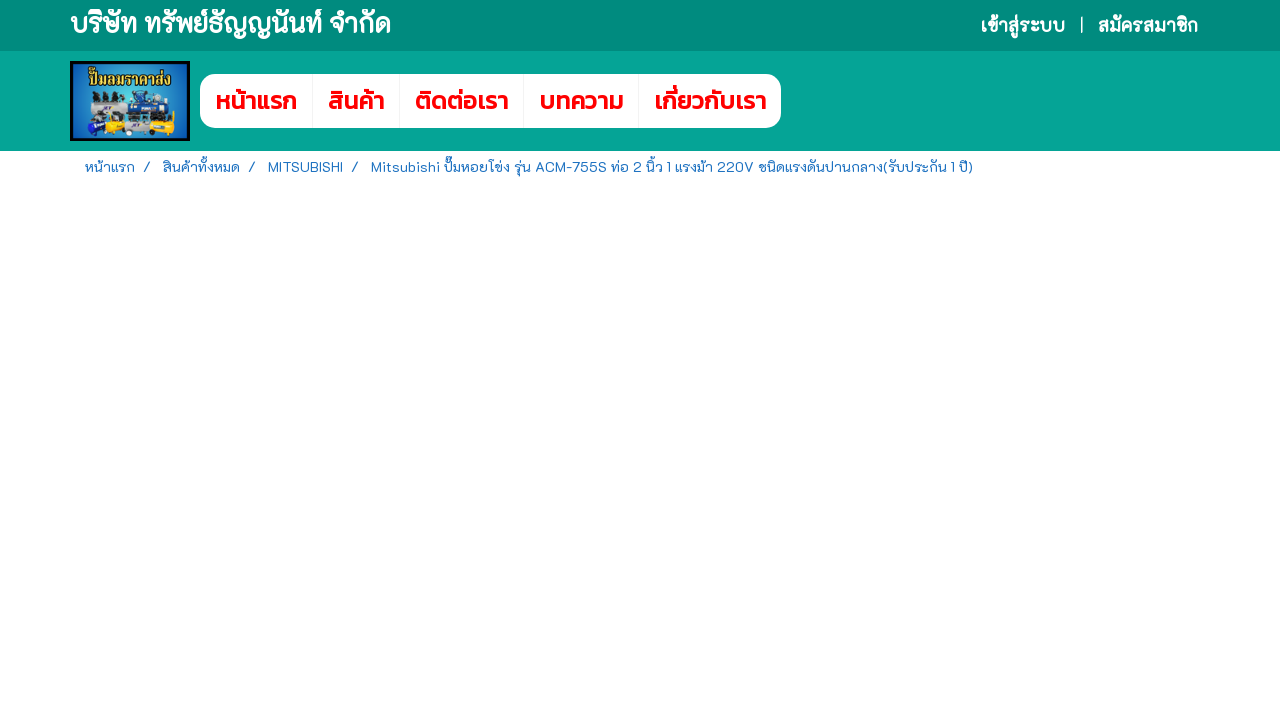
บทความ (581, 100)
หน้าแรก (256, 100)
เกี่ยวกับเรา (710, 100)
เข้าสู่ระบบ (1023, 25)
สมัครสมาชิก (1148, 25)
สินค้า (356, 100)
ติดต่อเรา (461, 100)
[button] (811, 101)
